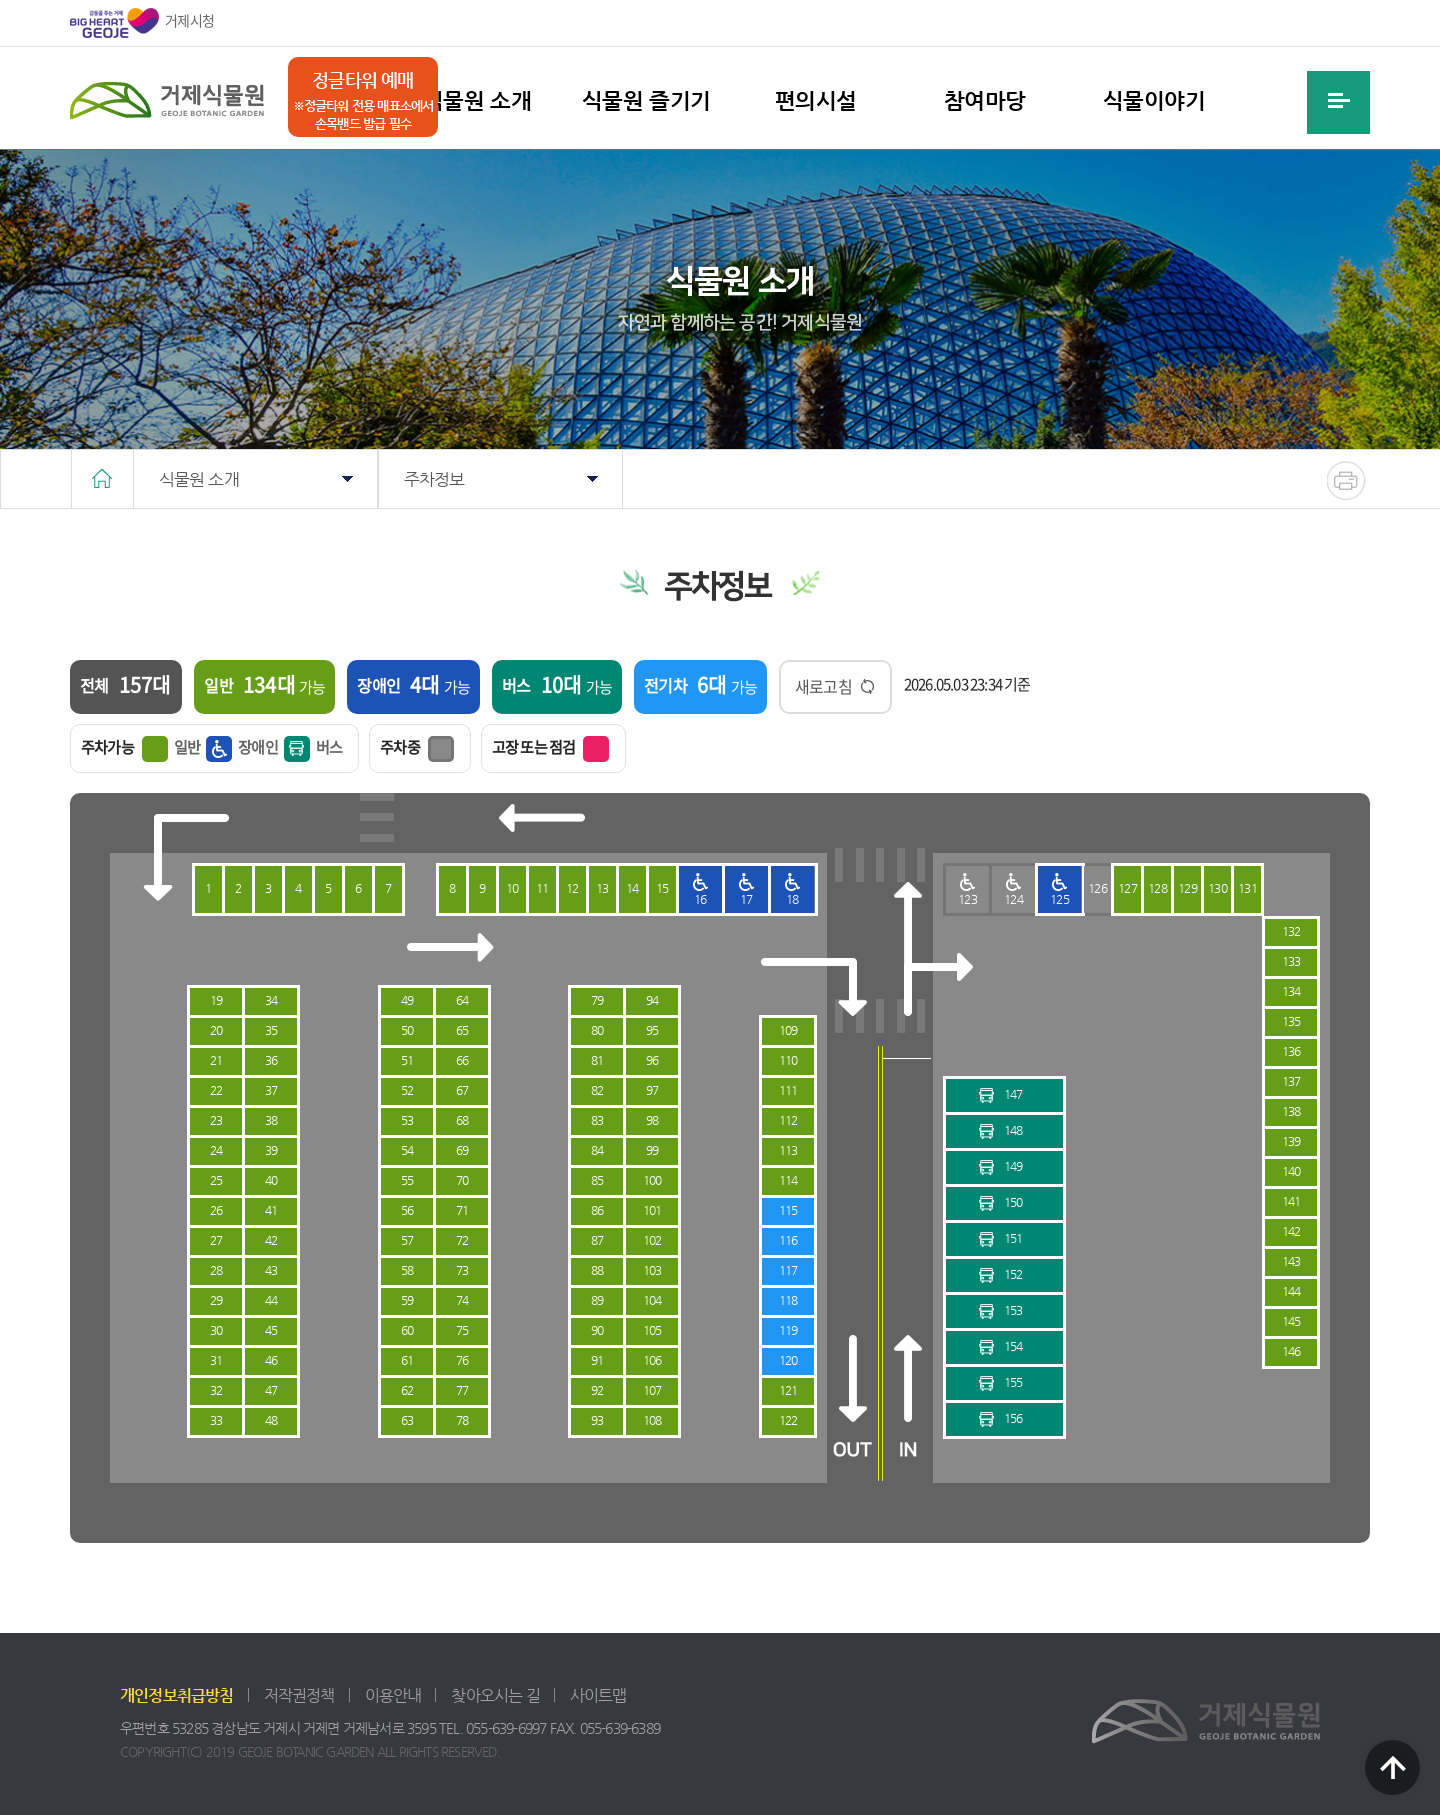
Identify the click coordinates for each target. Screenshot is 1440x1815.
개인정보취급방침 (177, 1695)
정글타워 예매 (362, 79)
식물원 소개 (477, 100)
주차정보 (434, 479)
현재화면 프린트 (1346, 480)
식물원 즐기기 (646, 100)
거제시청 (142, 23)
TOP (1392, 1767)
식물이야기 (1154, 100)
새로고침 (823, 686)
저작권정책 (299, 1695)
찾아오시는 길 (495, 1695)
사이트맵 (598, 1695)
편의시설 (816, 100)
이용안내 (393, 1695)
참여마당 (985, 100)
